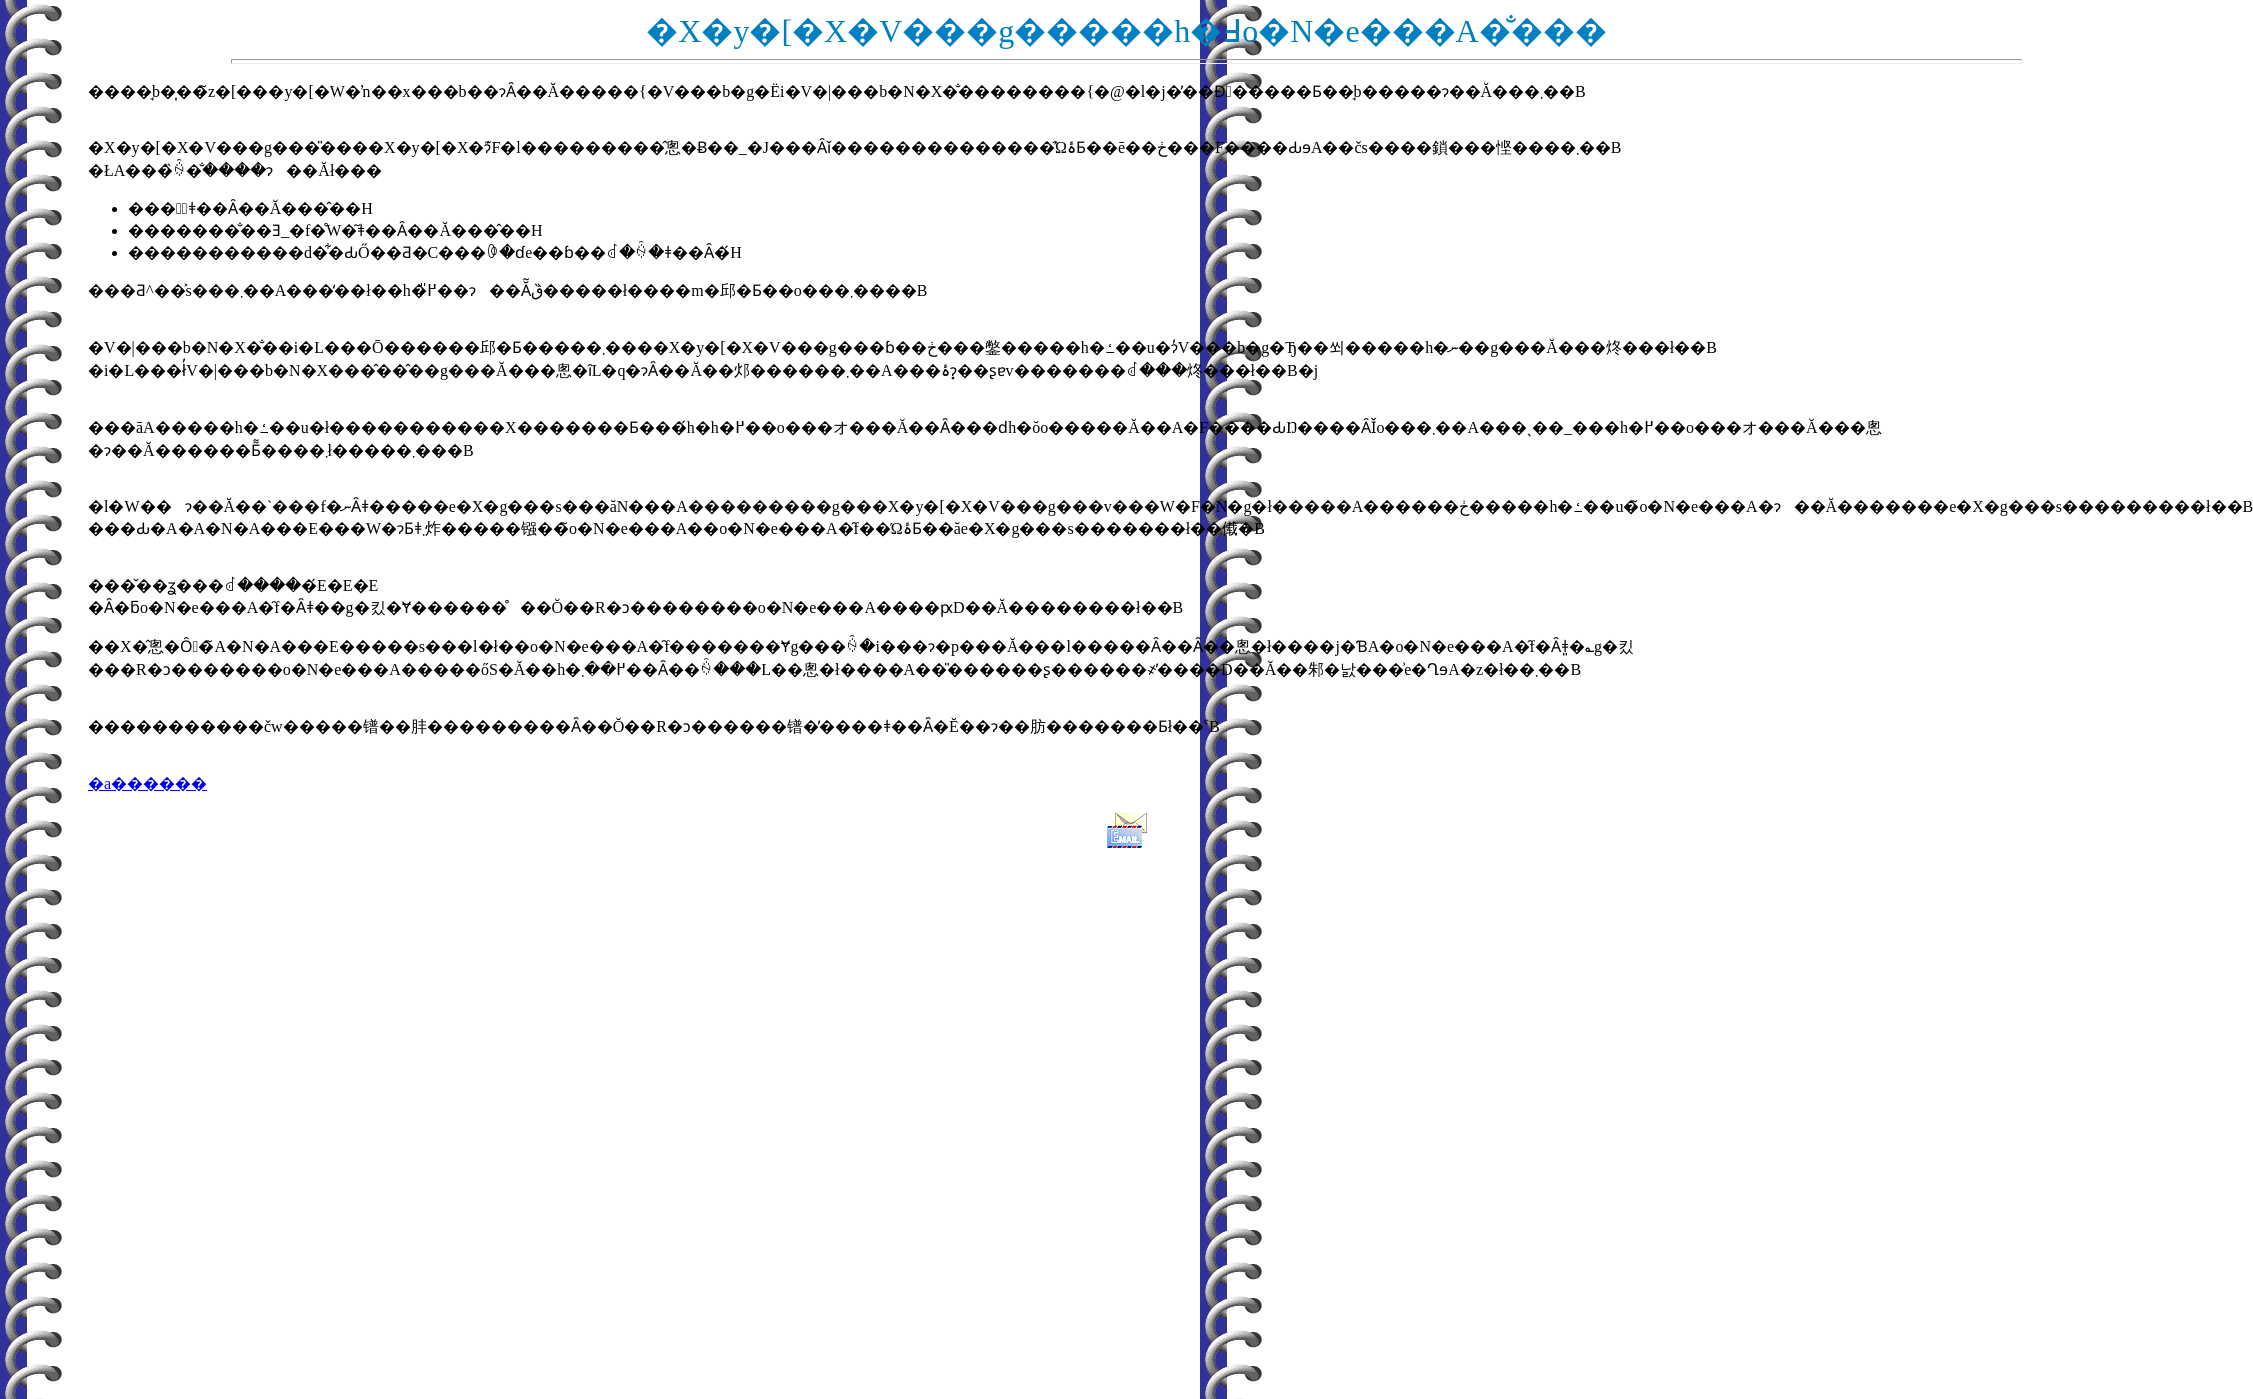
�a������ (147, 783)
